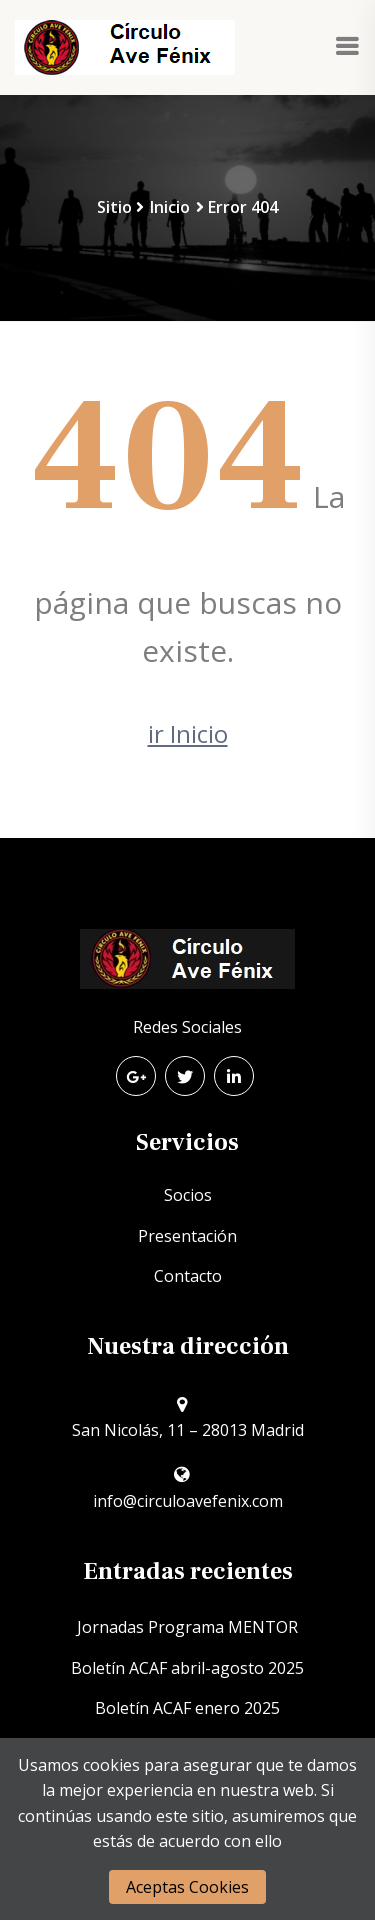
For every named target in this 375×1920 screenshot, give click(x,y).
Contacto (188, 1276)
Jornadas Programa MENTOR (187, 1627)
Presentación (187, 1236)
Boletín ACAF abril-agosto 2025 (187, 1668)
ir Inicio (188, 733)
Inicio (170, 207)
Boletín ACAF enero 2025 (187, 1708)
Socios (188, 1195)
